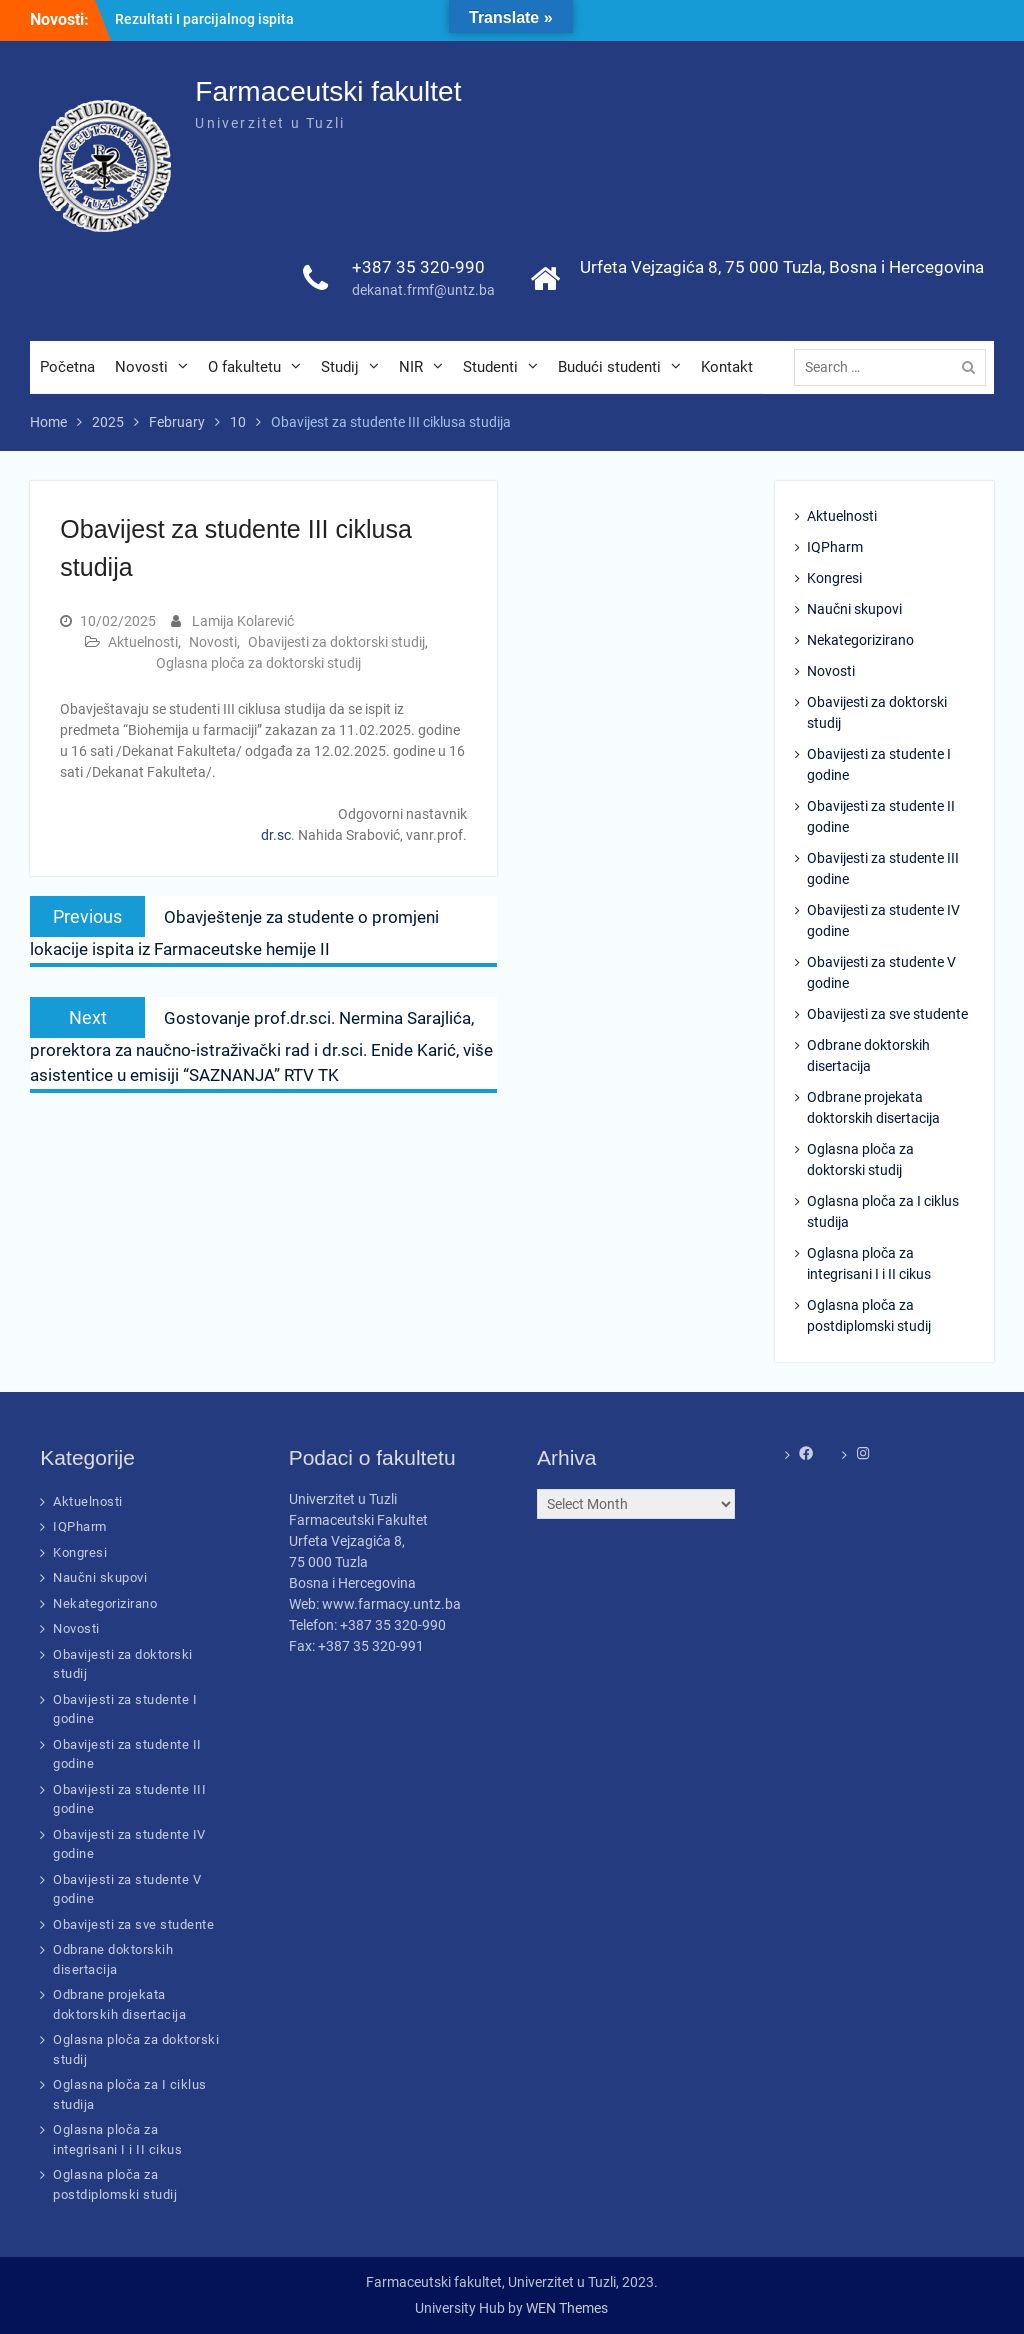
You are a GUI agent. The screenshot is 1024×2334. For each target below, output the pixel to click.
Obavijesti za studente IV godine (883, 920)
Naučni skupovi (854, 609)
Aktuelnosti (143, 642)
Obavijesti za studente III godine (883, 868)
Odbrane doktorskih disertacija (868, 1055)
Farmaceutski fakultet (328, 91)
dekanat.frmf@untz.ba (423, 290)
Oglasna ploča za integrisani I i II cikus (869, 1263)
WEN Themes (567, 2308)
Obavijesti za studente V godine (881, 972)
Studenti (490, 367)
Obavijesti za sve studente (887, 1014)
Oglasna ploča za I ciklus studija (883, 1211)
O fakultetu (244, 367)
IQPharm (835, 547)
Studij (340, 367)
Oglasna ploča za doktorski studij (258, 663)
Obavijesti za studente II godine (881, 816)
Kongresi (834, 578)
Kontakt (727, 367)
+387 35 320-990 (418, 267)
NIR (411, 367)
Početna (67, 367)
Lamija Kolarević (243, 621)
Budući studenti (609, 367)
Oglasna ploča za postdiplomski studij (869, 1315)
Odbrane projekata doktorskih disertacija (873, 1107)
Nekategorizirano (860, 640)
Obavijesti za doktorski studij (336, 642)
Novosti (141, 367)
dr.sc (276, 835)
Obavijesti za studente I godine (879, 764)
